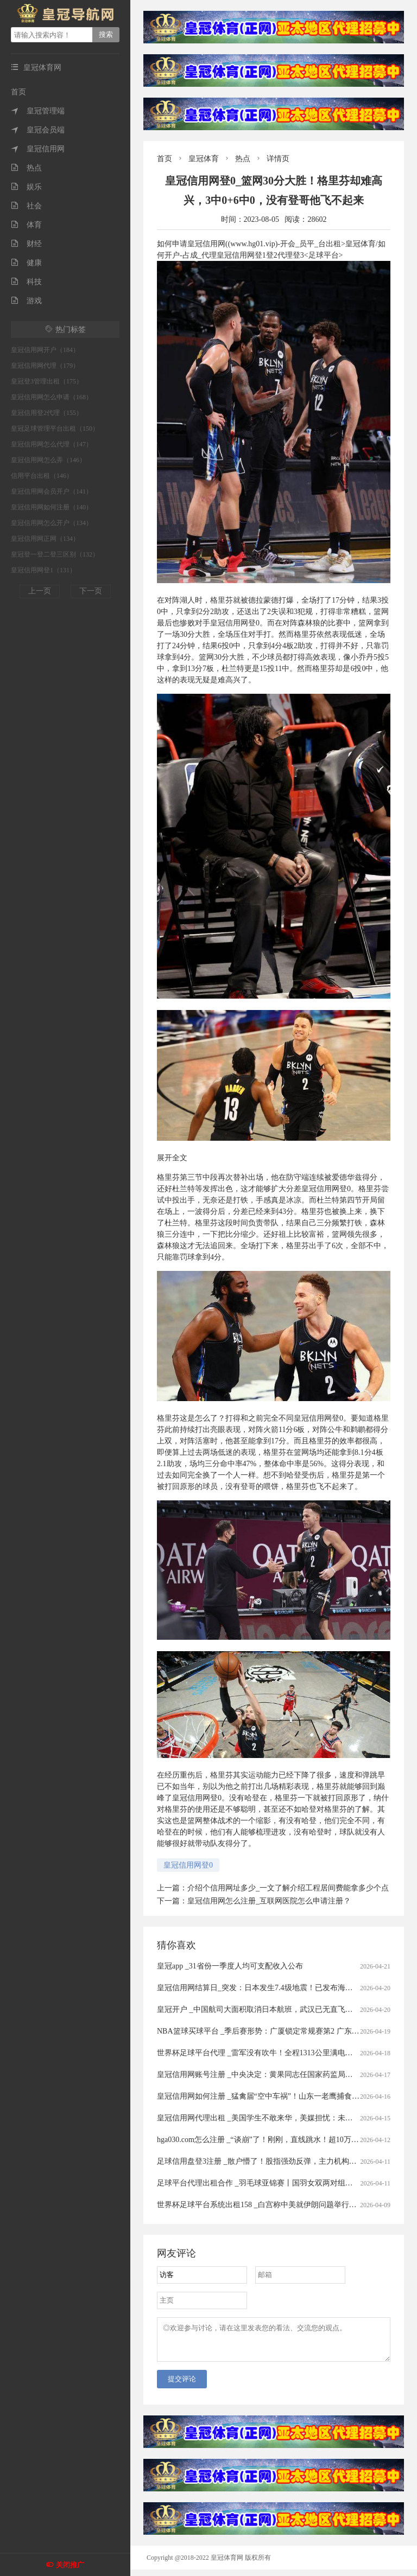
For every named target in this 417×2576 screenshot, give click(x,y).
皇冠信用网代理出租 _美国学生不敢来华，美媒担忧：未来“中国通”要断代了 (285, 2118)
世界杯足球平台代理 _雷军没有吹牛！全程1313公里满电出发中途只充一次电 (285, 2053)
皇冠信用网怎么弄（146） (48, 460)
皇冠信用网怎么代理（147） (51, 444)
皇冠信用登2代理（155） (47, 413)
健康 (26, 263)
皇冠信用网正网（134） (45, 538)
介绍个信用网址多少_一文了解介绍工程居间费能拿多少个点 (288, 1888)
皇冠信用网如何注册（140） (51, 507)
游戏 (26, 301)
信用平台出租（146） (42, 476)
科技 (26, 282)
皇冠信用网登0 (188, 1865)
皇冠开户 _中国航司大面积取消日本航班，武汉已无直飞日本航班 (266, 2009)
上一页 (39, 591)
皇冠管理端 (38, 111)
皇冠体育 (203, 159)
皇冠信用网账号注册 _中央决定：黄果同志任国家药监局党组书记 (266, 2074)
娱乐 (26, 187)
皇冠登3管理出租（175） (47, 381)
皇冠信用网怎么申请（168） (51, 397)
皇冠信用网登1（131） (43, 570)
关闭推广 (70, 2565)
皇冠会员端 (38, 130)
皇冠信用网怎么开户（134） (51, 523)
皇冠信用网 (38, 149)
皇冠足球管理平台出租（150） (55, 428)
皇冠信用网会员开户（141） (51, 491)
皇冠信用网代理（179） (45, 365)
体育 (26, 225)
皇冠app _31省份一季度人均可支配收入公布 (230, 1966)
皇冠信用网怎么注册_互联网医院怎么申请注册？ (269, 1901)
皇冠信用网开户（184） (45, 350)
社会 (26, 206)
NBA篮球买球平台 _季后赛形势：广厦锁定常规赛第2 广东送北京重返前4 (279, 2031)
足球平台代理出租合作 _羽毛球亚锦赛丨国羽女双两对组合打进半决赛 (274, 2183)
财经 (26, 244)
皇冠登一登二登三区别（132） (55, 554)
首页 (18, 92)
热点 (26, 168)
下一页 (90, 591)
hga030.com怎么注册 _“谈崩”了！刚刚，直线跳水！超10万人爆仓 (265, 2140)
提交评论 (182, 2385)
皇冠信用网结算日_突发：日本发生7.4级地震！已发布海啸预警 (262, 1988)
